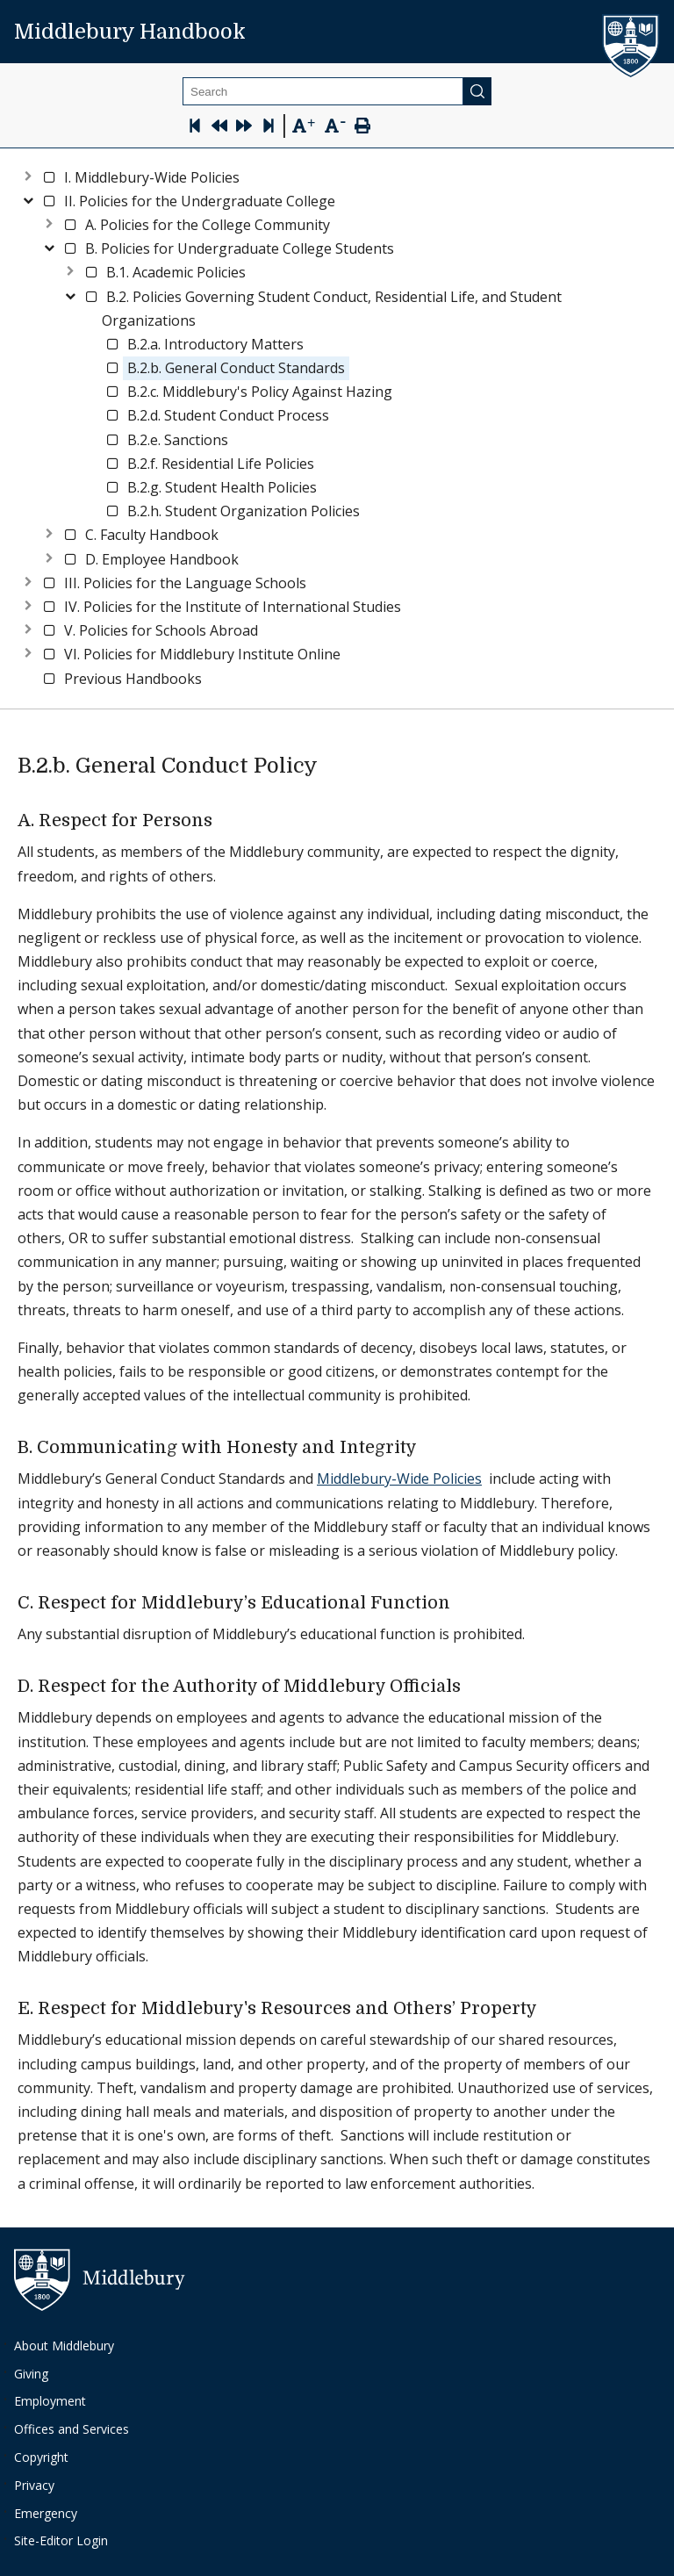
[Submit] (477, 91)
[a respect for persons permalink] (222, 821)
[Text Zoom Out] (334, 124)
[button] (152, 178)
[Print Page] (362, 127)
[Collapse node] (28, 198)
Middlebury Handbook (130, 31)
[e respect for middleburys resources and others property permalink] (547, 2009)
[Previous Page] (219, 127)
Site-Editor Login (61, 2540)
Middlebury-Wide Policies (399, 1478)
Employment (50, 2401)
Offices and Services (71, 2429)
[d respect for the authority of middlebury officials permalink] (471, 1686)
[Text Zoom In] (303, 126)
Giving (31, 2373)
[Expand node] (28, 174)
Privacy (34, 2485)
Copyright (41, 2457)
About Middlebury (64, 2345)
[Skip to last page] (268, 127)
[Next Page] (244, 127)
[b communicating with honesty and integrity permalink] (427, 1448)
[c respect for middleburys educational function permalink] (460, 1603)
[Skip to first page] (195, 127)
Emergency (45, 2513)
